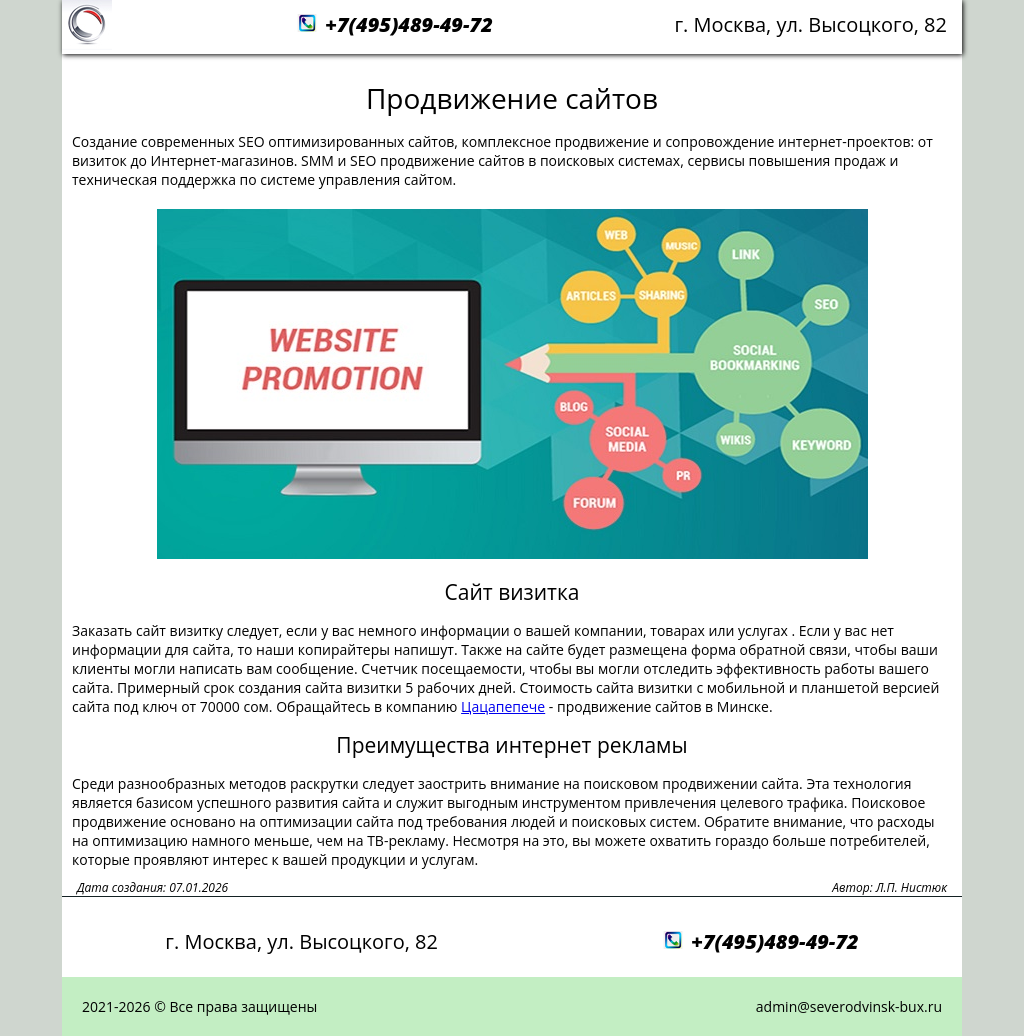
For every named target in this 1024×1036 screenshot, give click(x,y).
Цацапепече (503, 706)
